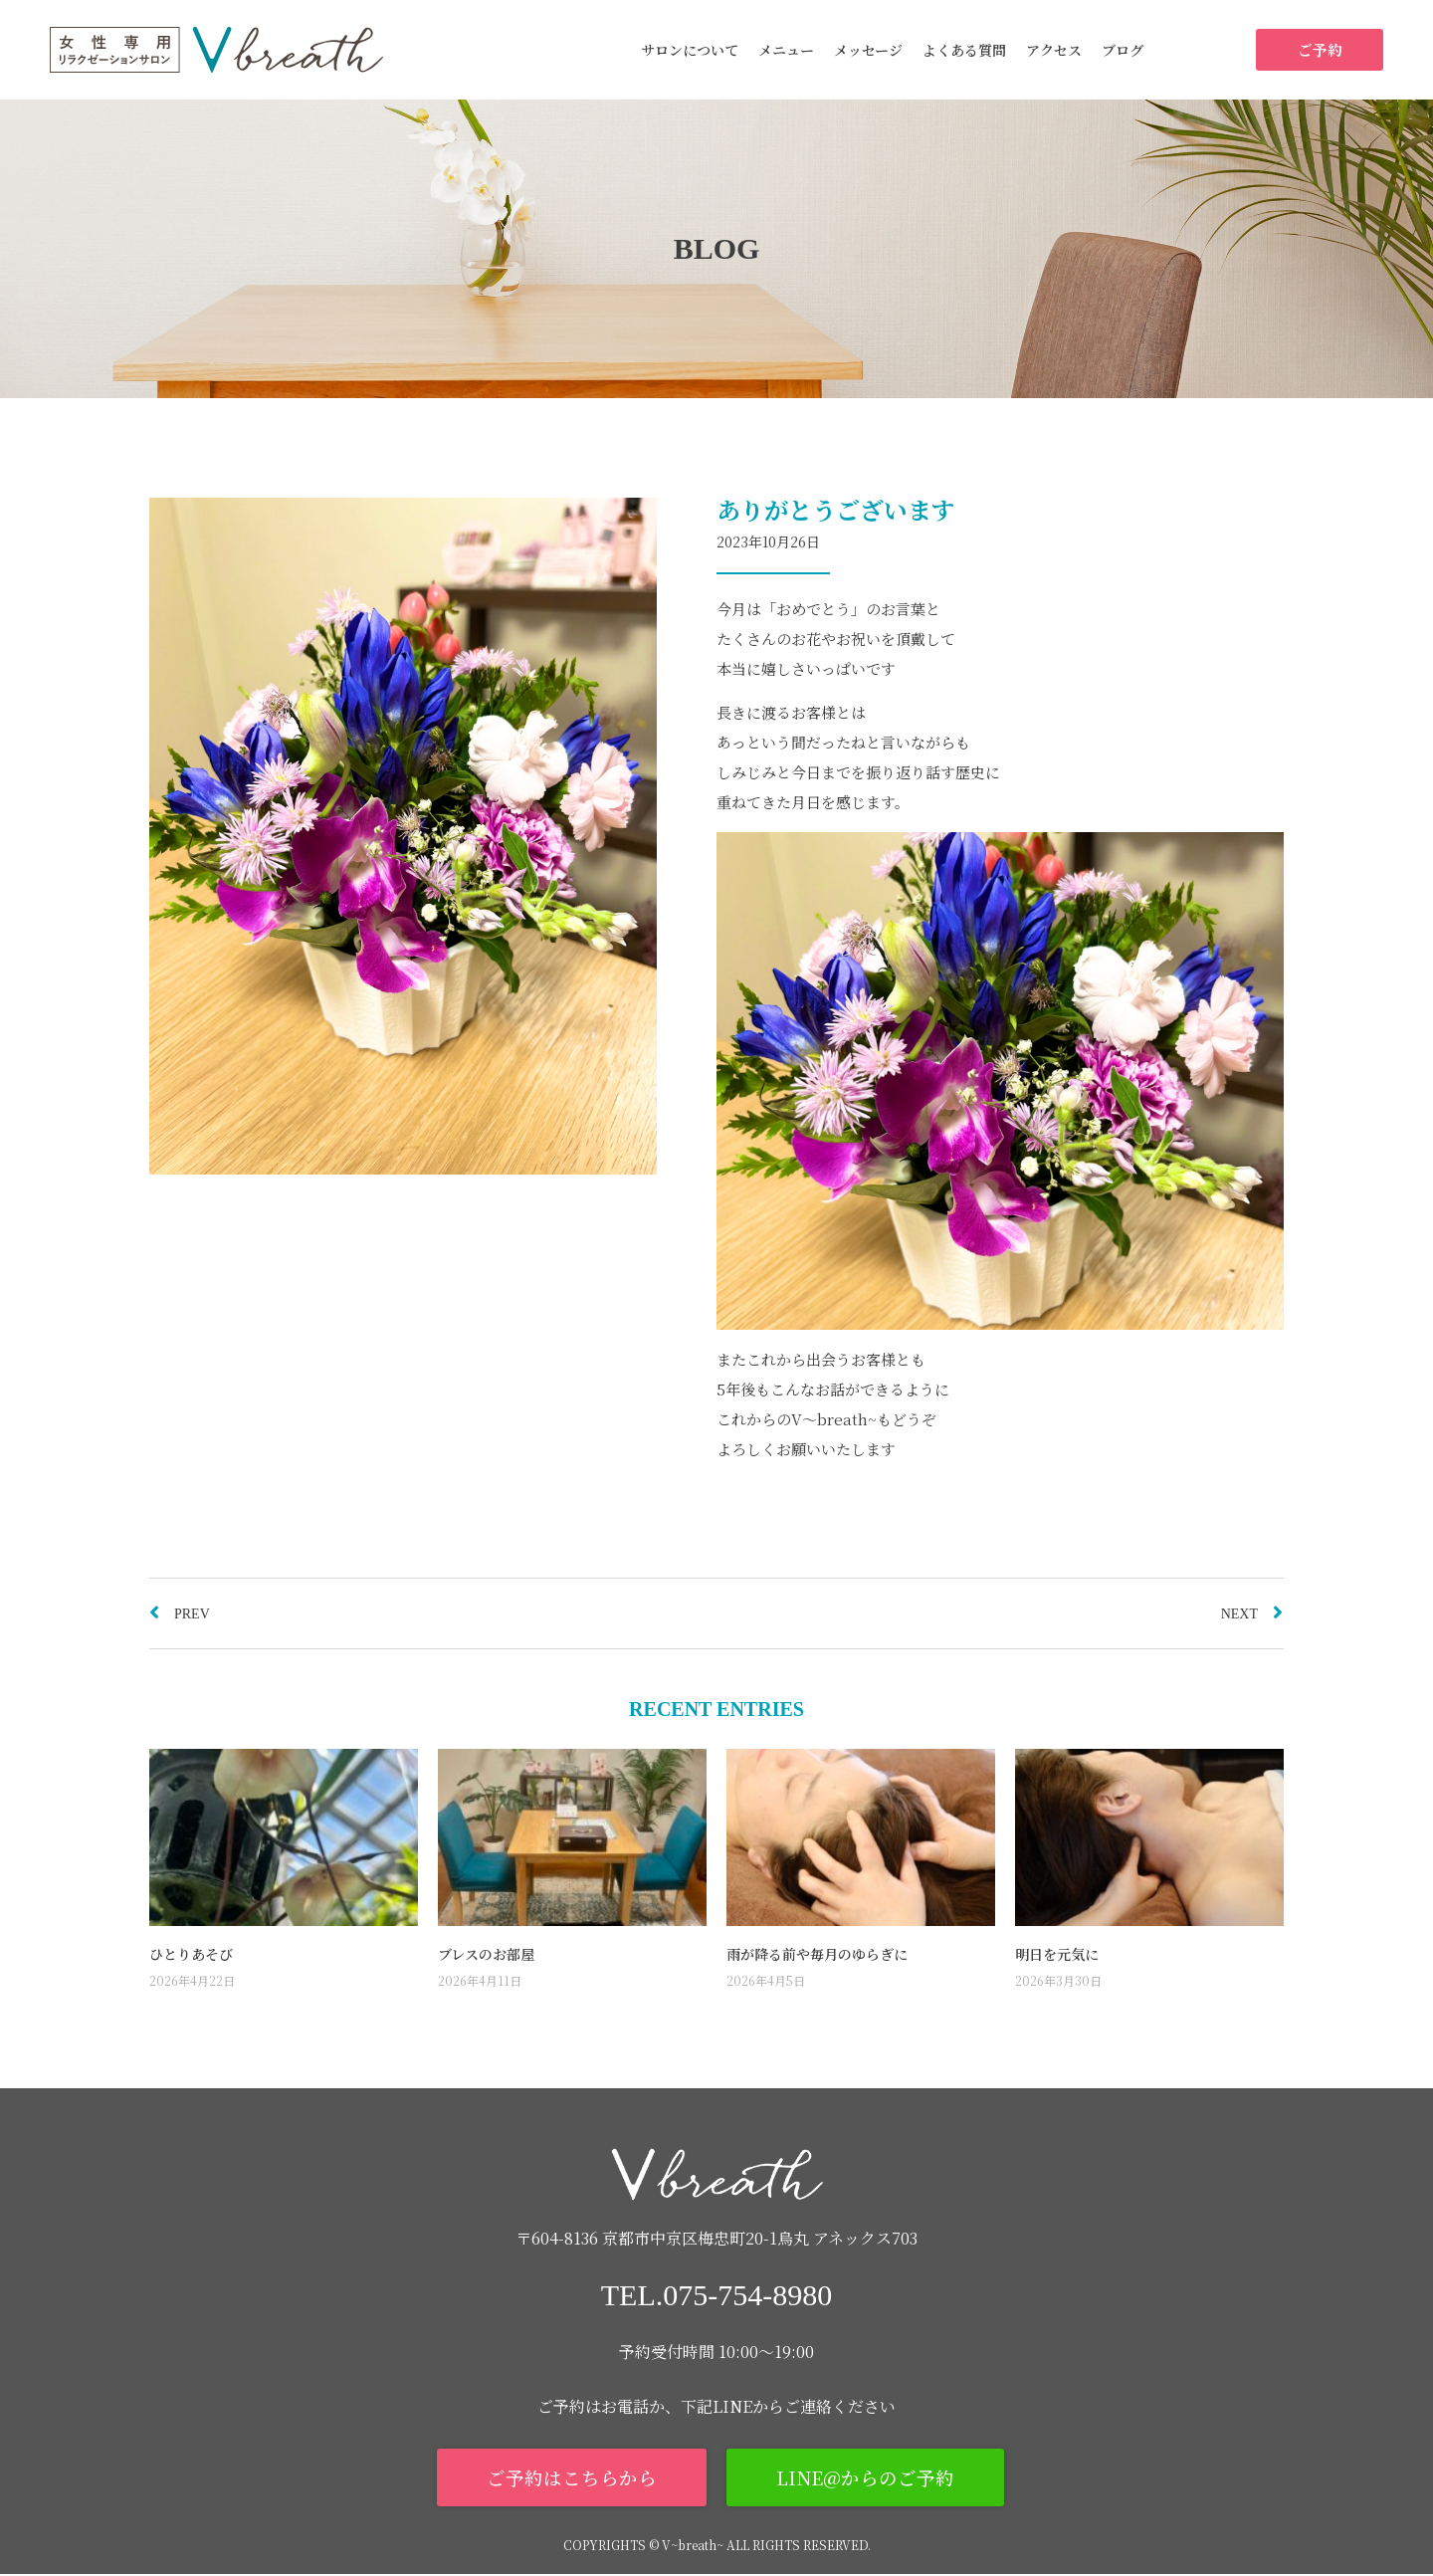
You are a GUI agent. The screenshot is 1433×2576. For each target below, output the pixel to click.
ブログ (1122, 50)
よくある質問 (964, 50)
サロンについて (689, 50)
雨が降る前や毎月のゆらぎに (817, 1954)
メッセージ (868, 50)
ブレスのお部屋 (486, 1954)
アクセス (1054, 50)
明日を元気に (1057, 1954)
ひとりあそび (191, 1954)
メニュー (786, 50)
